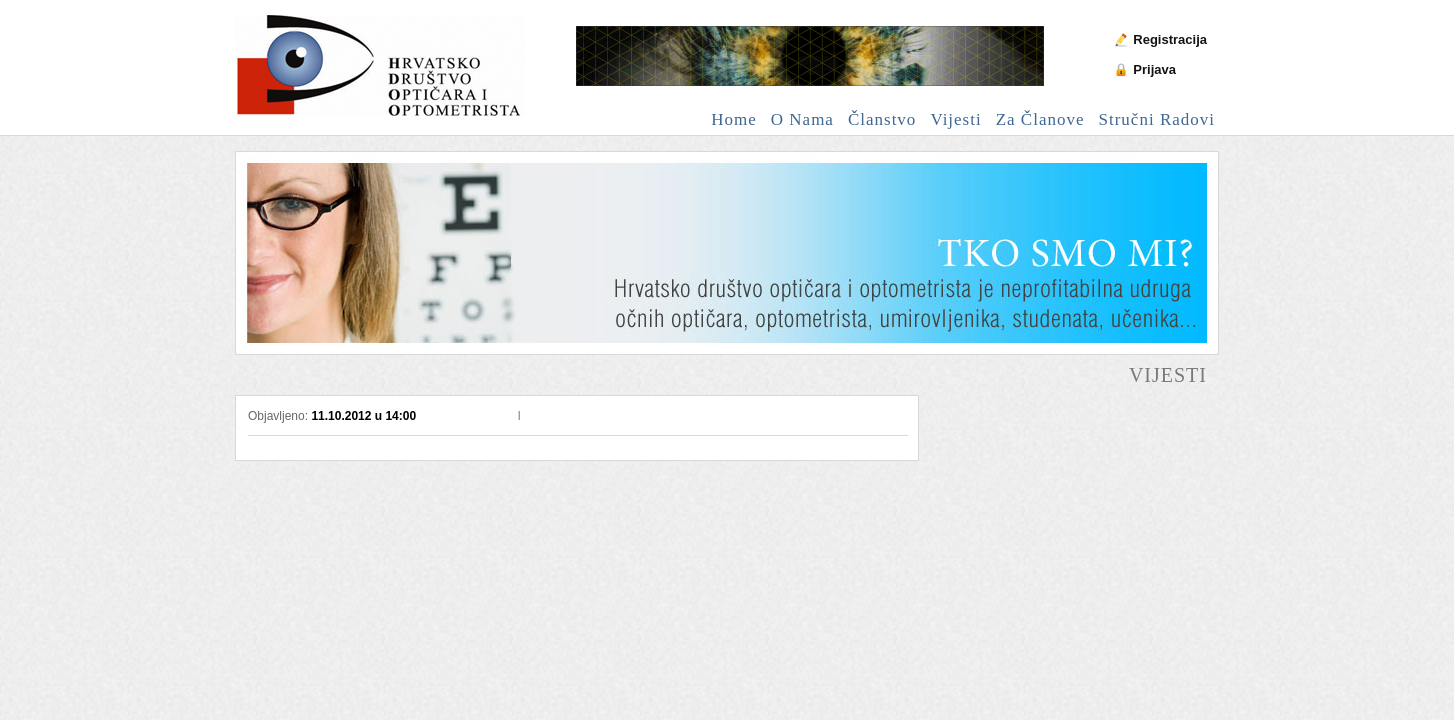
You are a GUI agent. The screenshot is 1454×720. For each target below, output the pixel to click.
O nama (802, 119)
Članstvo (882, 119)
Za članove (1040, 119)
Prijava (1154, 69)
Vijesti (955, 119)
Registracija (1170, 39)
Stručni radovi (1157, 119)
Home (734, 119)
